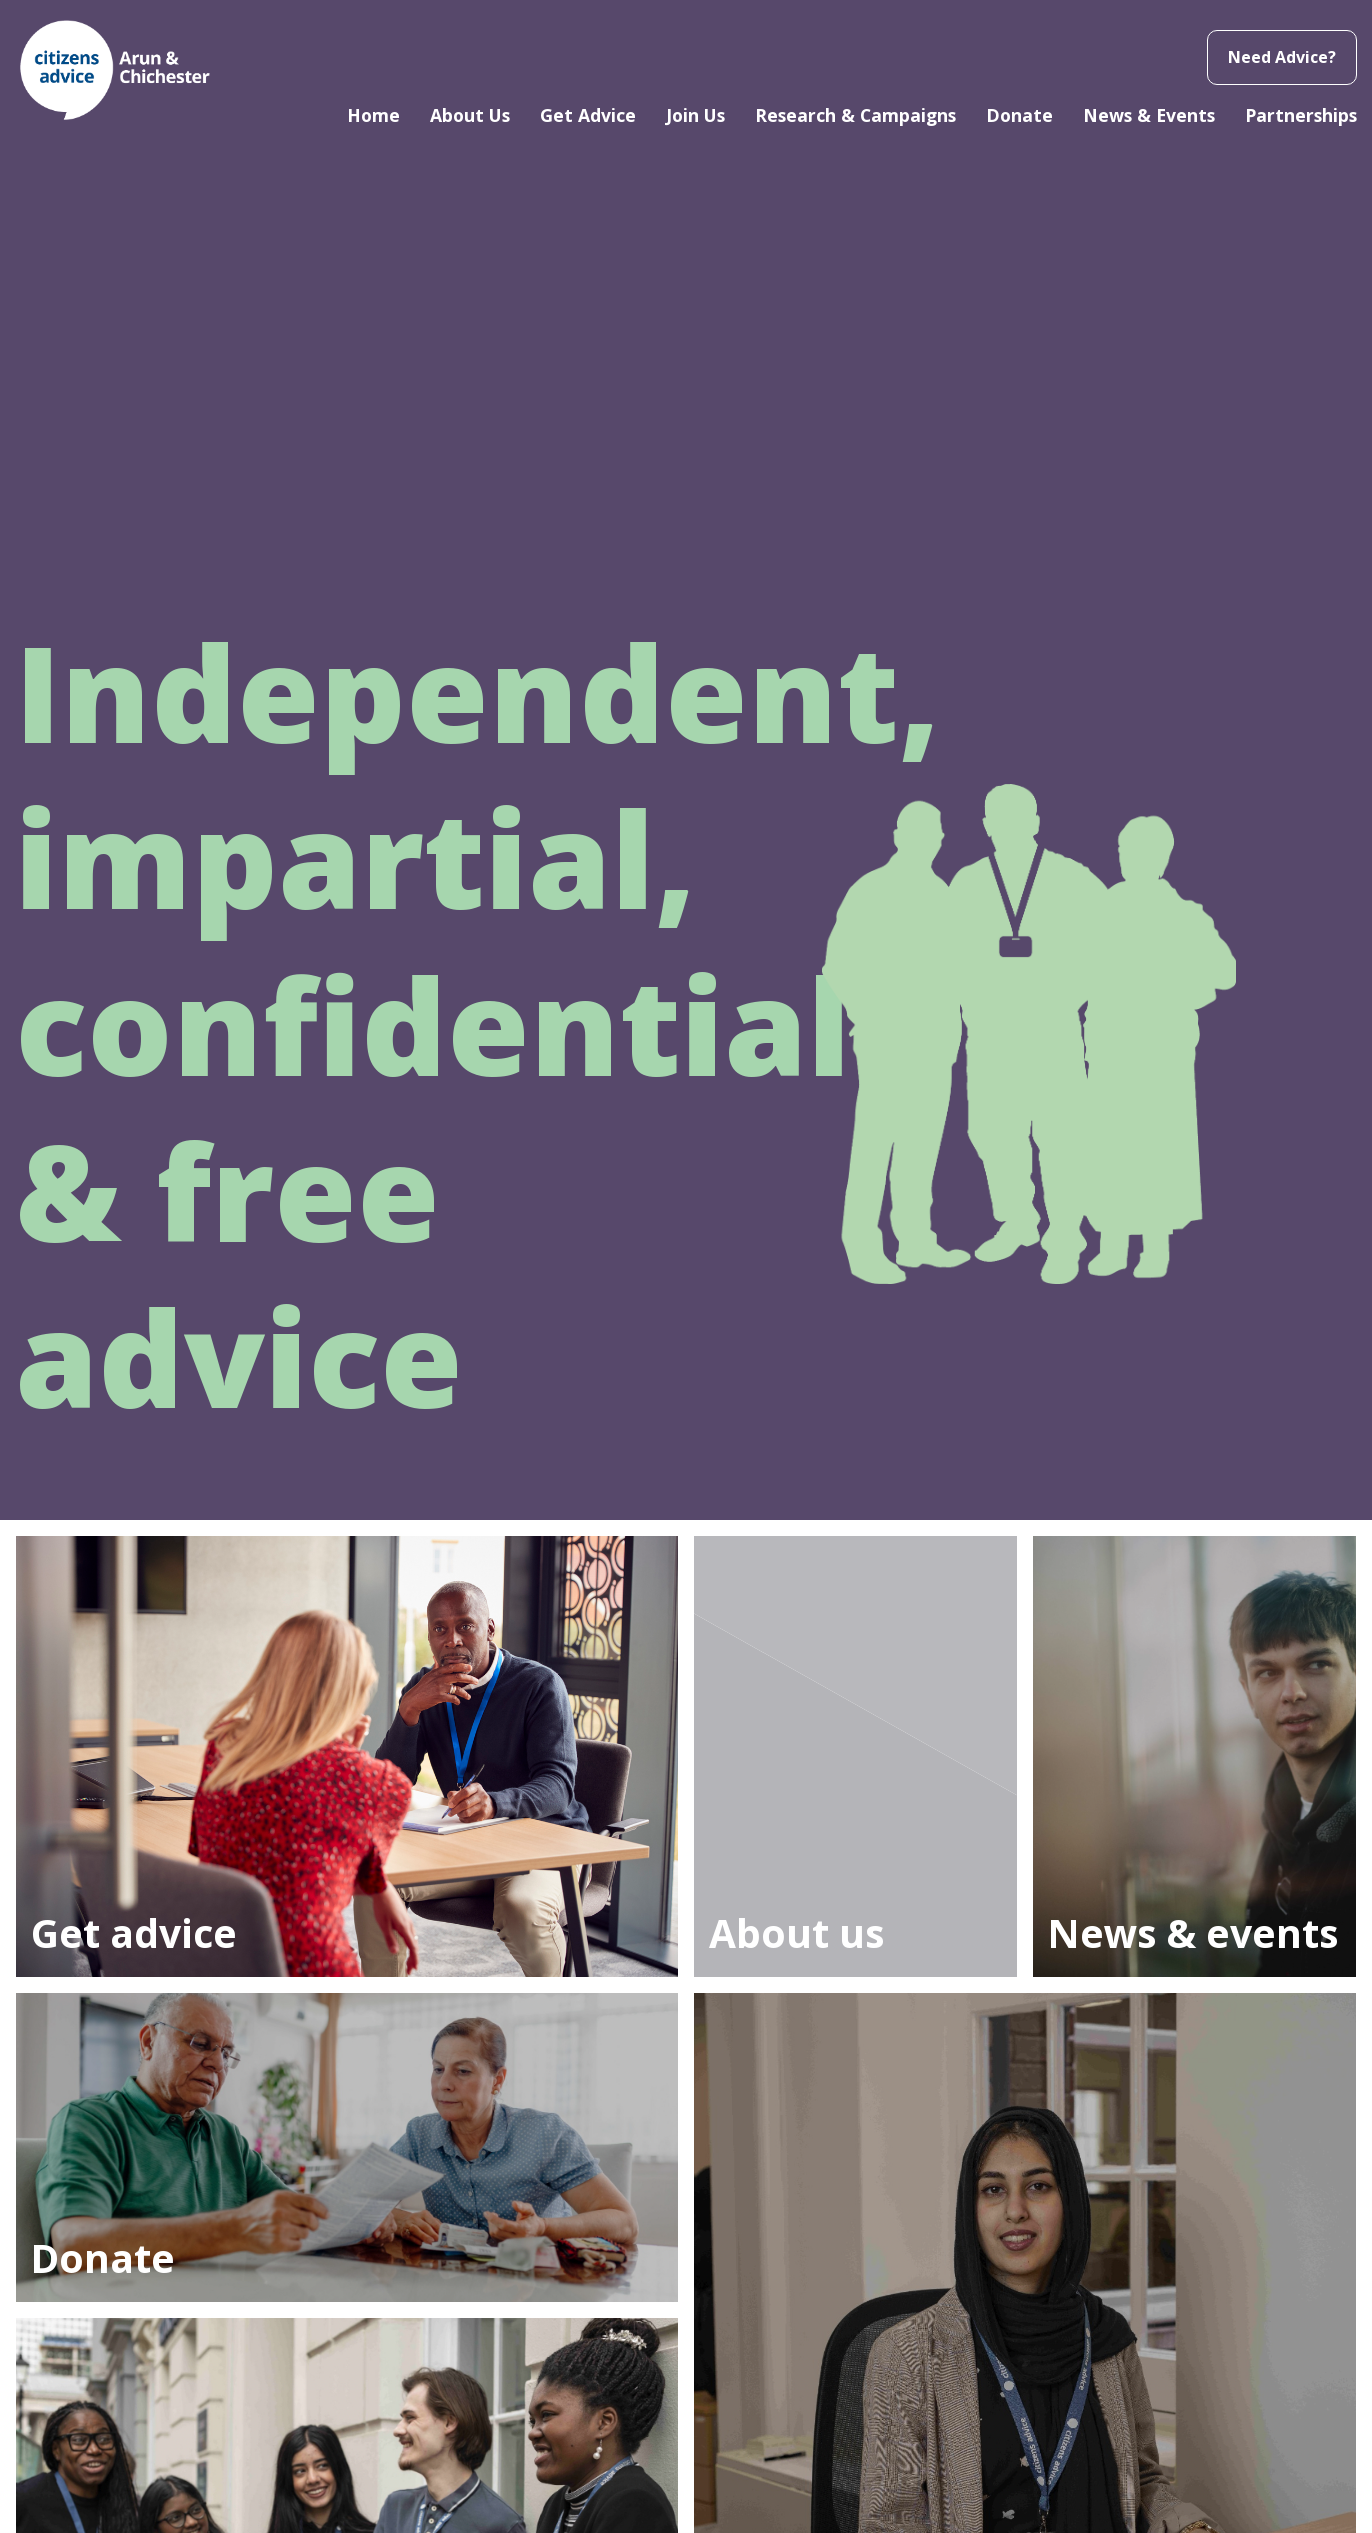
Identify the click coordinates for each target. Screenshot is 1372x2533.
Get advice (134, 1932)
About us (796, 1932)
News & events (1193, 1932)
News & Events (1149, 115)
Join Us (695, 115)
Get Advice (588, 115)
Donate (1019, 115)
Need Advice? (1282, 57)
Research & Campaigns (855, 115)
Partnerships (1301, 115)
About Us (470, 115)
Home (373, 115)
